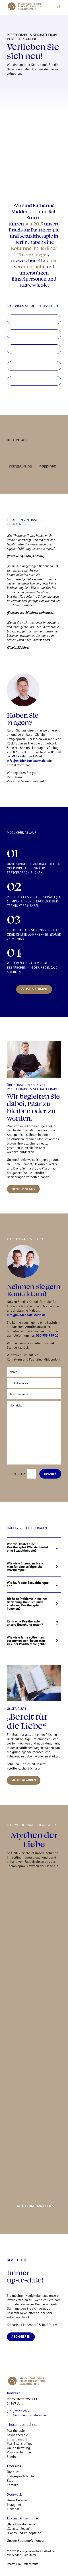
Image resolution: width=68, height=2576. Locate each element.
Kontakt (12, 2485)
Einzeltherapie (17, 2439)
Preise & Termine (34, 989)
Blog (10, 2480)
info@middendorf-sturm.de (26, 761)
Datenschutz (30, 2564)
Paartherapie (16, 2430)
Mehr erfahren (23, 1780)
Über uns (13, 2472)
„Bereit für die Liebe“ (21, 2524)
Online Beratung (18, 2448)
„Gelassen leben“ (18, 2528)
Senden (49, 1473)
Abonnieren (20, 2336)
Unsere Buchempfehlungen (26, 2540)
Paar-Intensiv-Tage (19, 2443)
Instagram (14, 2504)
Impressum (14, 2564)
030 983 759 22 (47, 1335)
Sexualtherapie (17, 2435)
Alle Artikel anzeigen (34, 2206)
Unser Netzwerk (18, 2500)
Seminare (13, 2457)
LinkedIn (13, 2509)
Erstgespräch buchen (21, 2476)
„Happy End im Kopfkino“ (24, 2533)
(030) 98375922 (18, 2411)
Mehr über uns (23, 1189)
